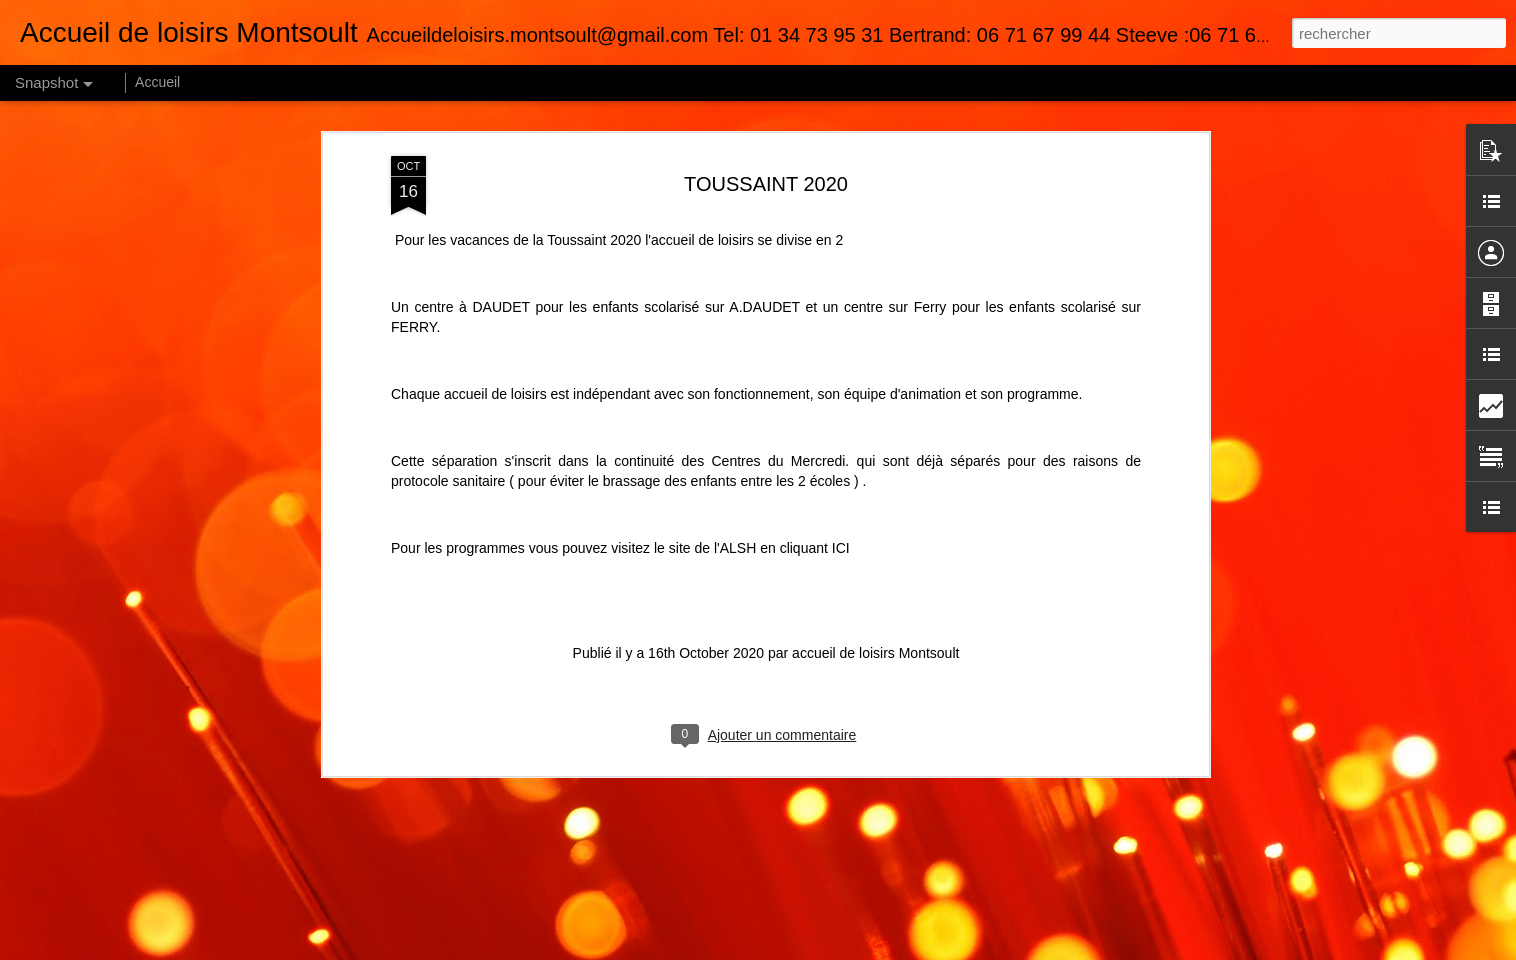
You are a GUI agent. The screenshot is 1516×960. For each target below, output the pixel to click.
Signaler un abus (981, 949)
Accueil (157, 82)
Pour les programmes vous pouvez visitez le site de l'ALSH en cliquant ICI (620, 479)
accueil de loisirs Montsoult (875, 584)
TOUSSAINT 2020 (766, 115)
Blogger (915, 949)
